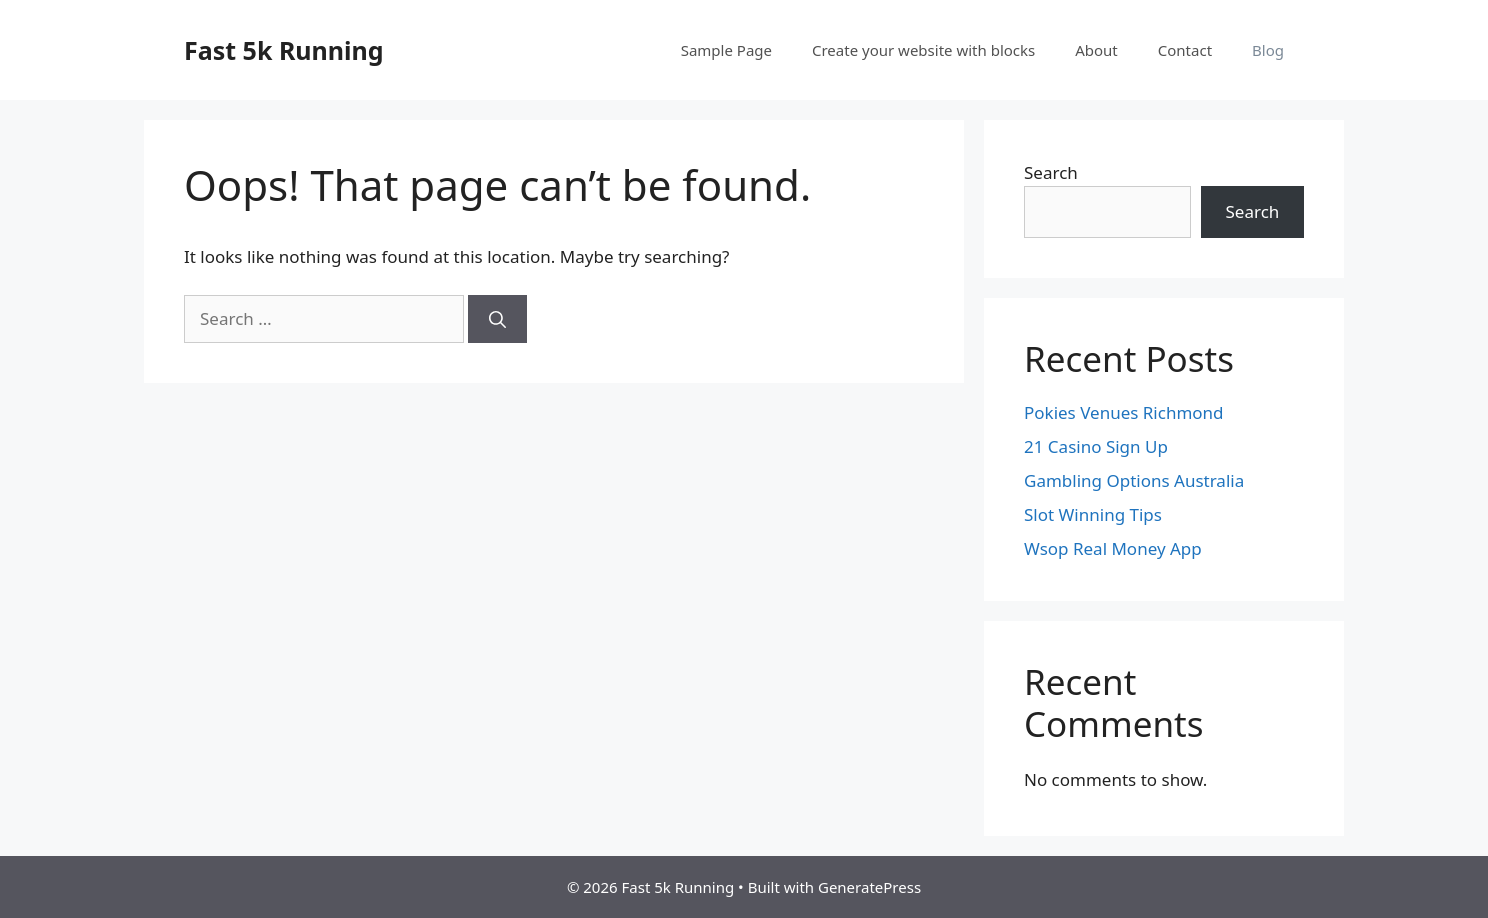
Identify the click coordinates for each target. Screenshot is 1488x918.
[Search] (497, 319)
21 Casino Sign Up (1096, 446)
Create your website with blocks (923, 50)
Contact (1185, 50)
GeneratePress (869, 887)
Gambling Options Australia (1134, 480)
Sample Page (726, 50)
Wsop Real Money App (1113, 548)
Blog (1268, 50)
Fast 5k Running (284, 50)
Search (1051, 172)
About (1096, 50)
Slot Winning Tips (1093, 514)
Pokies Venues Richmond (1124, 412)
